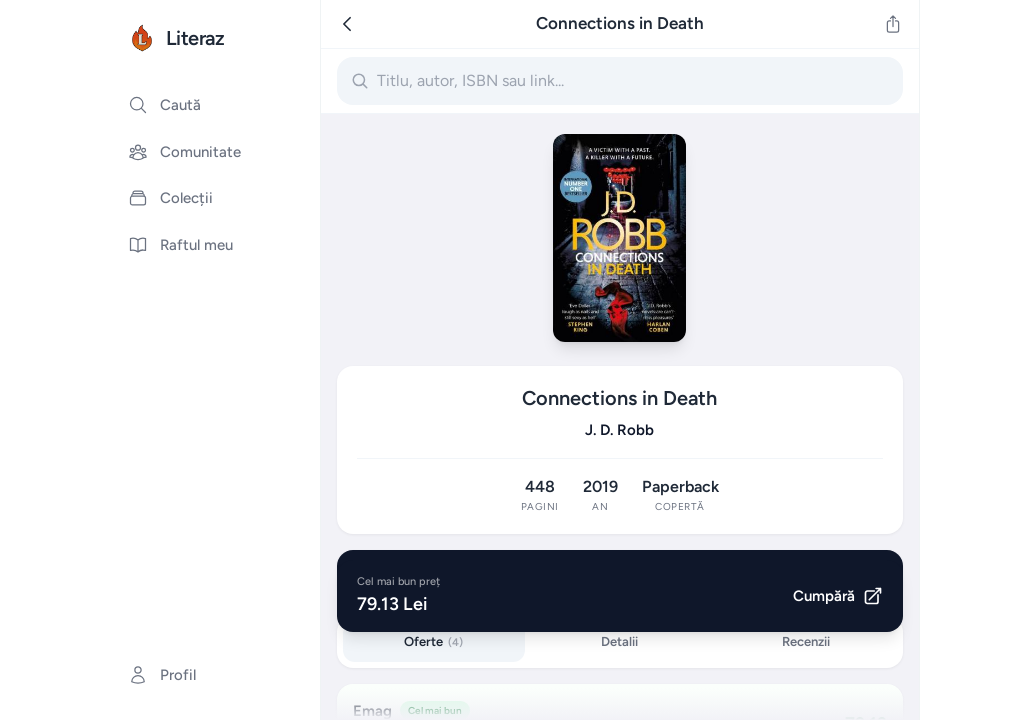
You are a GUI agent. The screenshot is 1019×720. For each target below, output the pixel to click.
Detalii (619, 641)
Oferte (433, 641)
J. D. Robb (619, 430)
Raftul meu (180, 245)
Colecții (170, 198)
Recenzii (806, 641)
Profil (162, 675)
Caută (164, 105)
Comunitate (184, 152)
